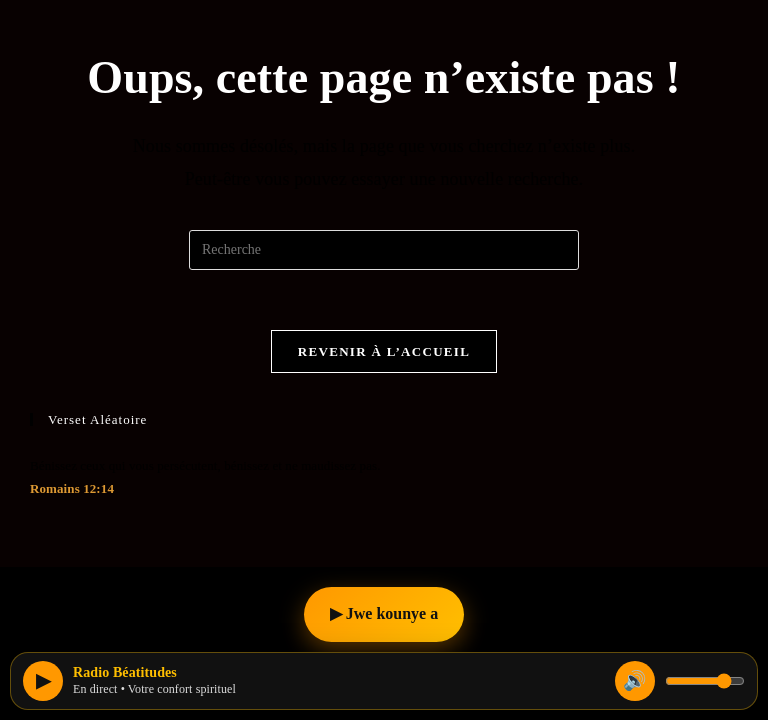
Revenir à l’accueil (384, 351)
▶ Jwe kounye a (384, 613)
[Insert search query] (384, 250)
